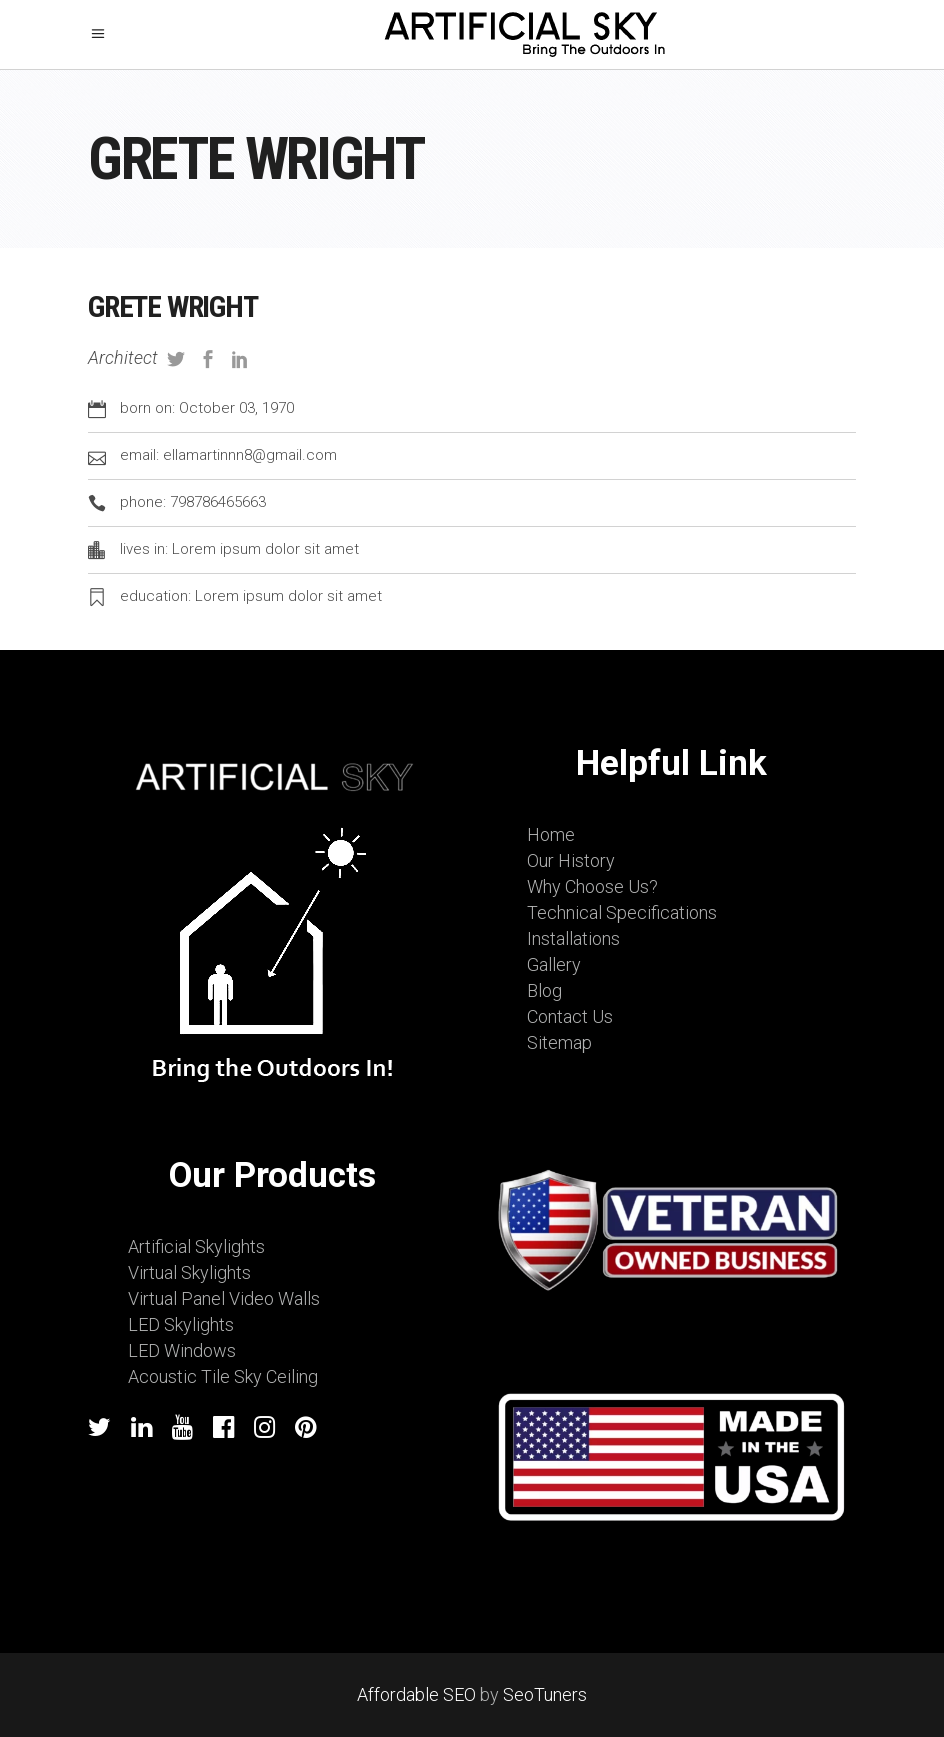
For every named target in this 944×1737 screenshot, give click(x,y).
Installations (573, 938)
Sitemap (559, 1042)
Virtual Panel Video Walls (224, 1298)
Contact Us (570, 1016)
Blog (544, 990)
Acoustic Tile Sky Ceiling (223, 1376)
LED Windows (182, 1350)
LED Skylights (181, 1324)
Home (551, 834)
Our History (571, 860)
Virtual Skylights (189, 1272)
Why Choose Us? (592, 886)
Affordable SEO (416, 1694)
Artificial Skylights (196, 1246)
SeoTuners (545, 1694)
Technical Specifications (622, 912)
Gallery (554, 964)
